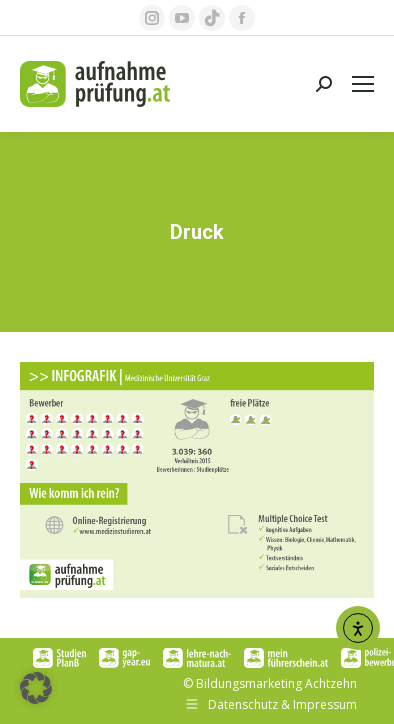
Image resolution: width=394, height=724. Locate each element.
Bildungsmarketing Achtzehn (276, 683)
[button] (36, 688)
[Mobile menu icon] (363, 84)
